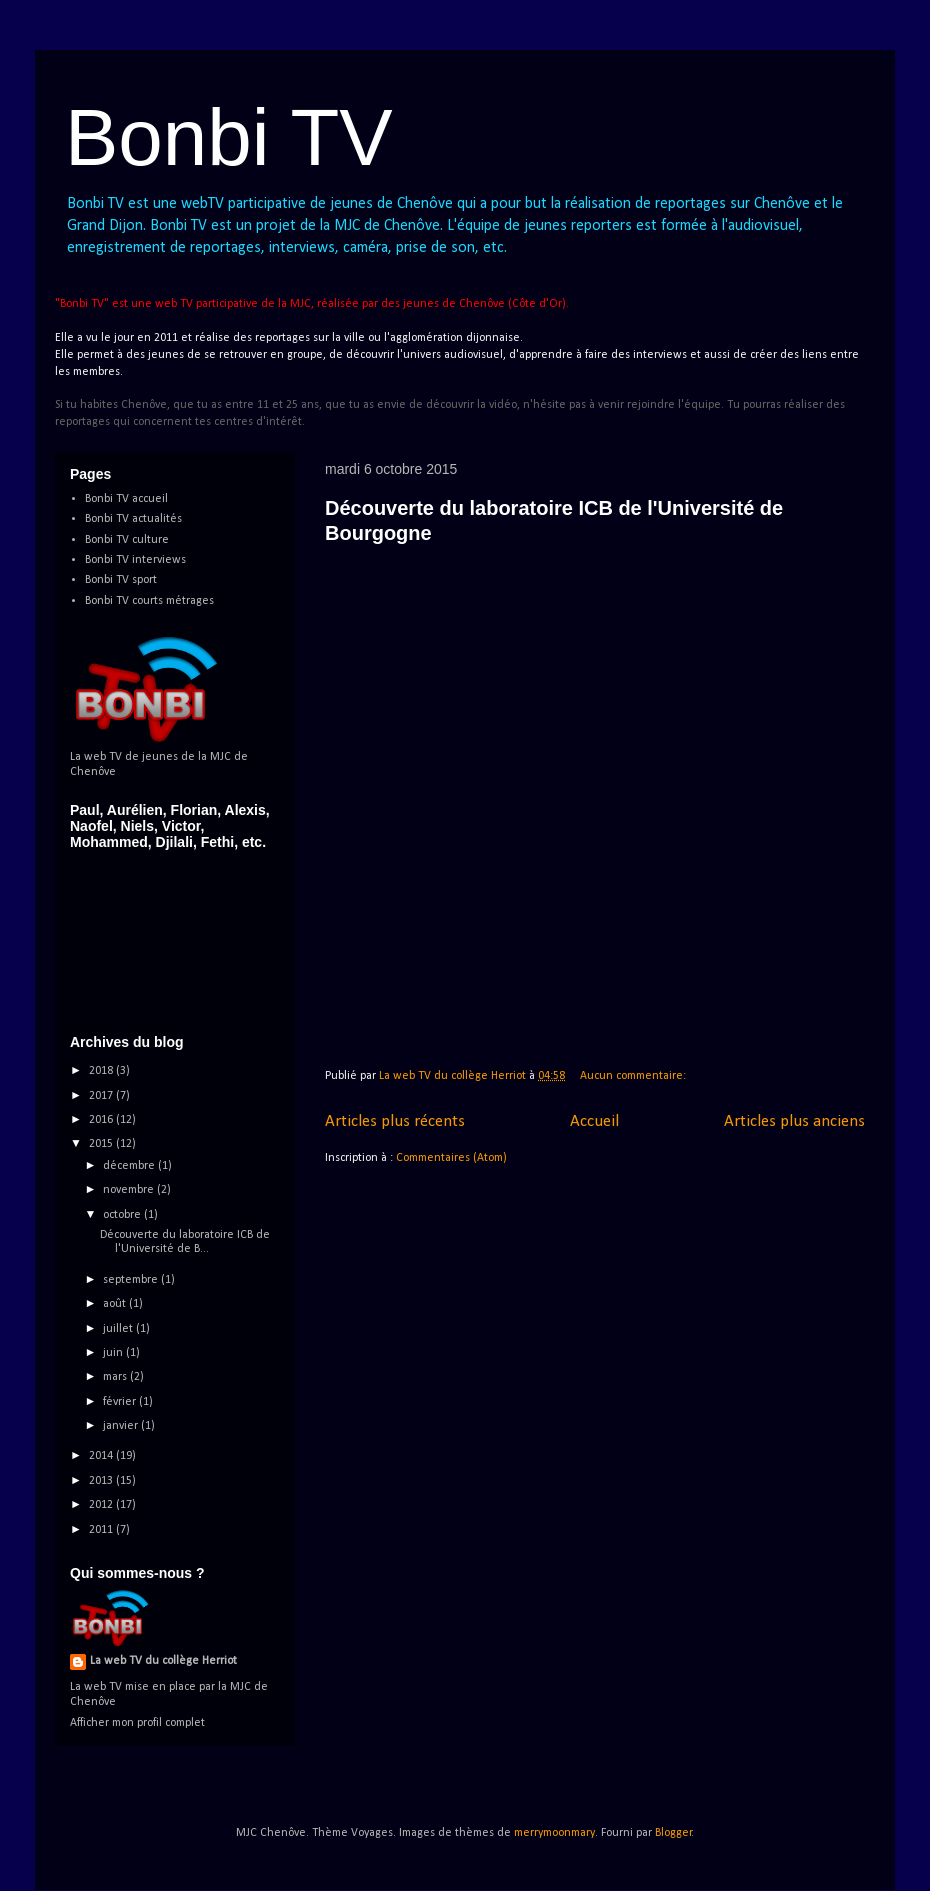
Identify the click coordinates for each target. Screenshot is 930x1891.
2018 (102, 1071)
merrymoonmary (554, 1833)
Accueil (594, 1121)
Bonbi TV (229, 137)
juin (114, 1353)
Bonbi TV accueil (126, 499)
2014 (102, 1456)
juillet (119, 1329)
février (121, 1402)
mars (116, 1377)
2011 (102, 1530)
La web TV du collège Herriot (163, 1661)
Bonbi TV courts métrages (149, 601)
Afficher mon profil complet (137, 1723)
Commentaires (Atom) (451, 1158)
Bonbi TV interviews (135, 560)
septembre (132, 1280)
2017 (102, 1096)
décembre (130, 1166)
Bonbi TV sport (121, 580)
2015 (102, 1144)
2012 (102, 1505)
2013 (102, 1481)
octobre (123, 1215)
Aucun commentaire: (634, 1076)
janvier (122, 1426)
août (116, 1304)
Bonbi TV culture (127, 540)
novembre (130, 1190)
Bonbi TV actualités (133, 519)
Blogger (673, 1833)
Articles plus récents (395, 1121)
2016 (102, 1120)
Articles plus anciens (794, 1121)
